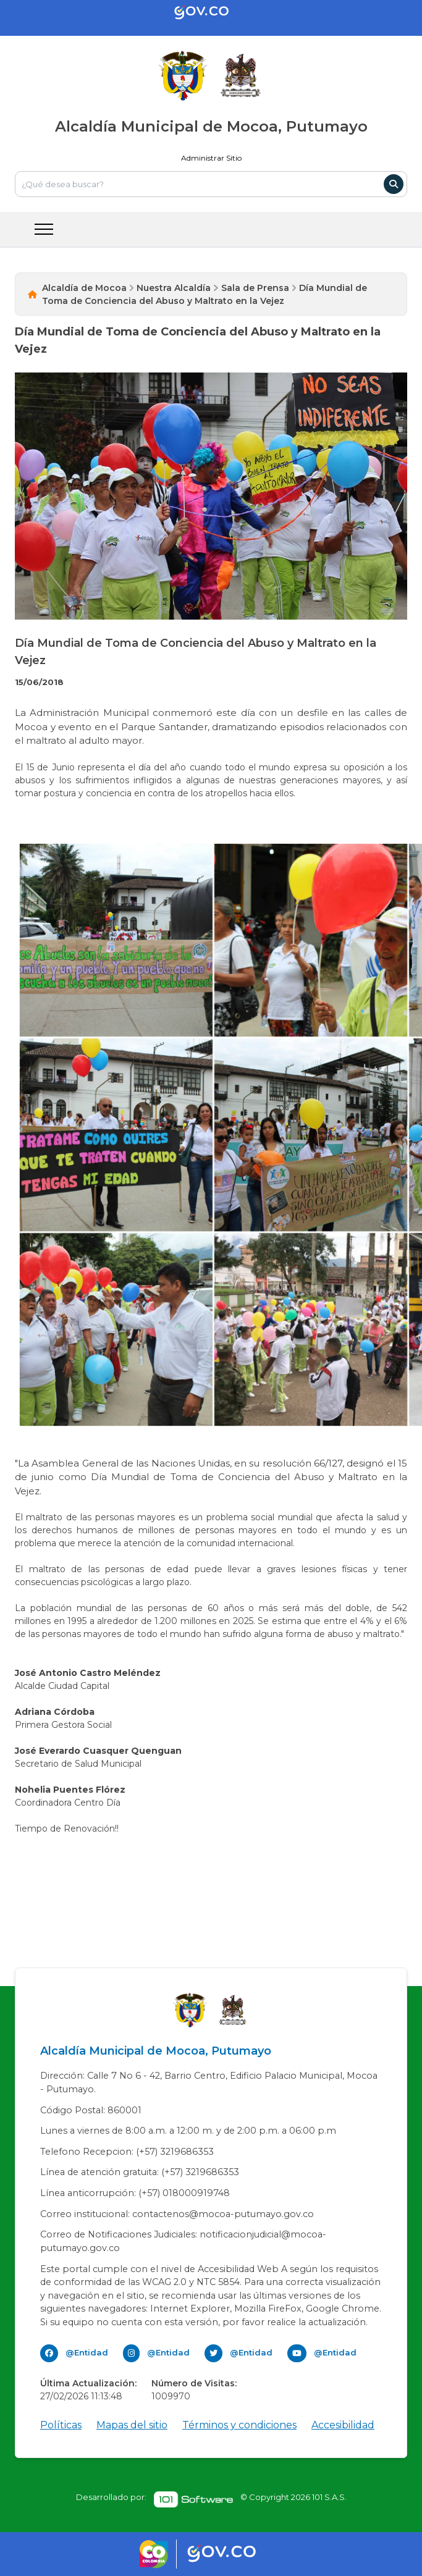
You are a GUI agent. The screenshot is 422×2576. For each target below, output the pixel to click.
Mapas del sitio (131, 2425)
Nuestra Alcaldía (174, 287)
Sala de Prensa (255, 287)
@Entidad (86, 2352)
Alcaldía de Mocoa (84, 287)
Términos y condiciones (239, 2425)
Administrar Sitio (211, 157)
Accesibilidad (342, 2425)
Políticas (61, 2425)
